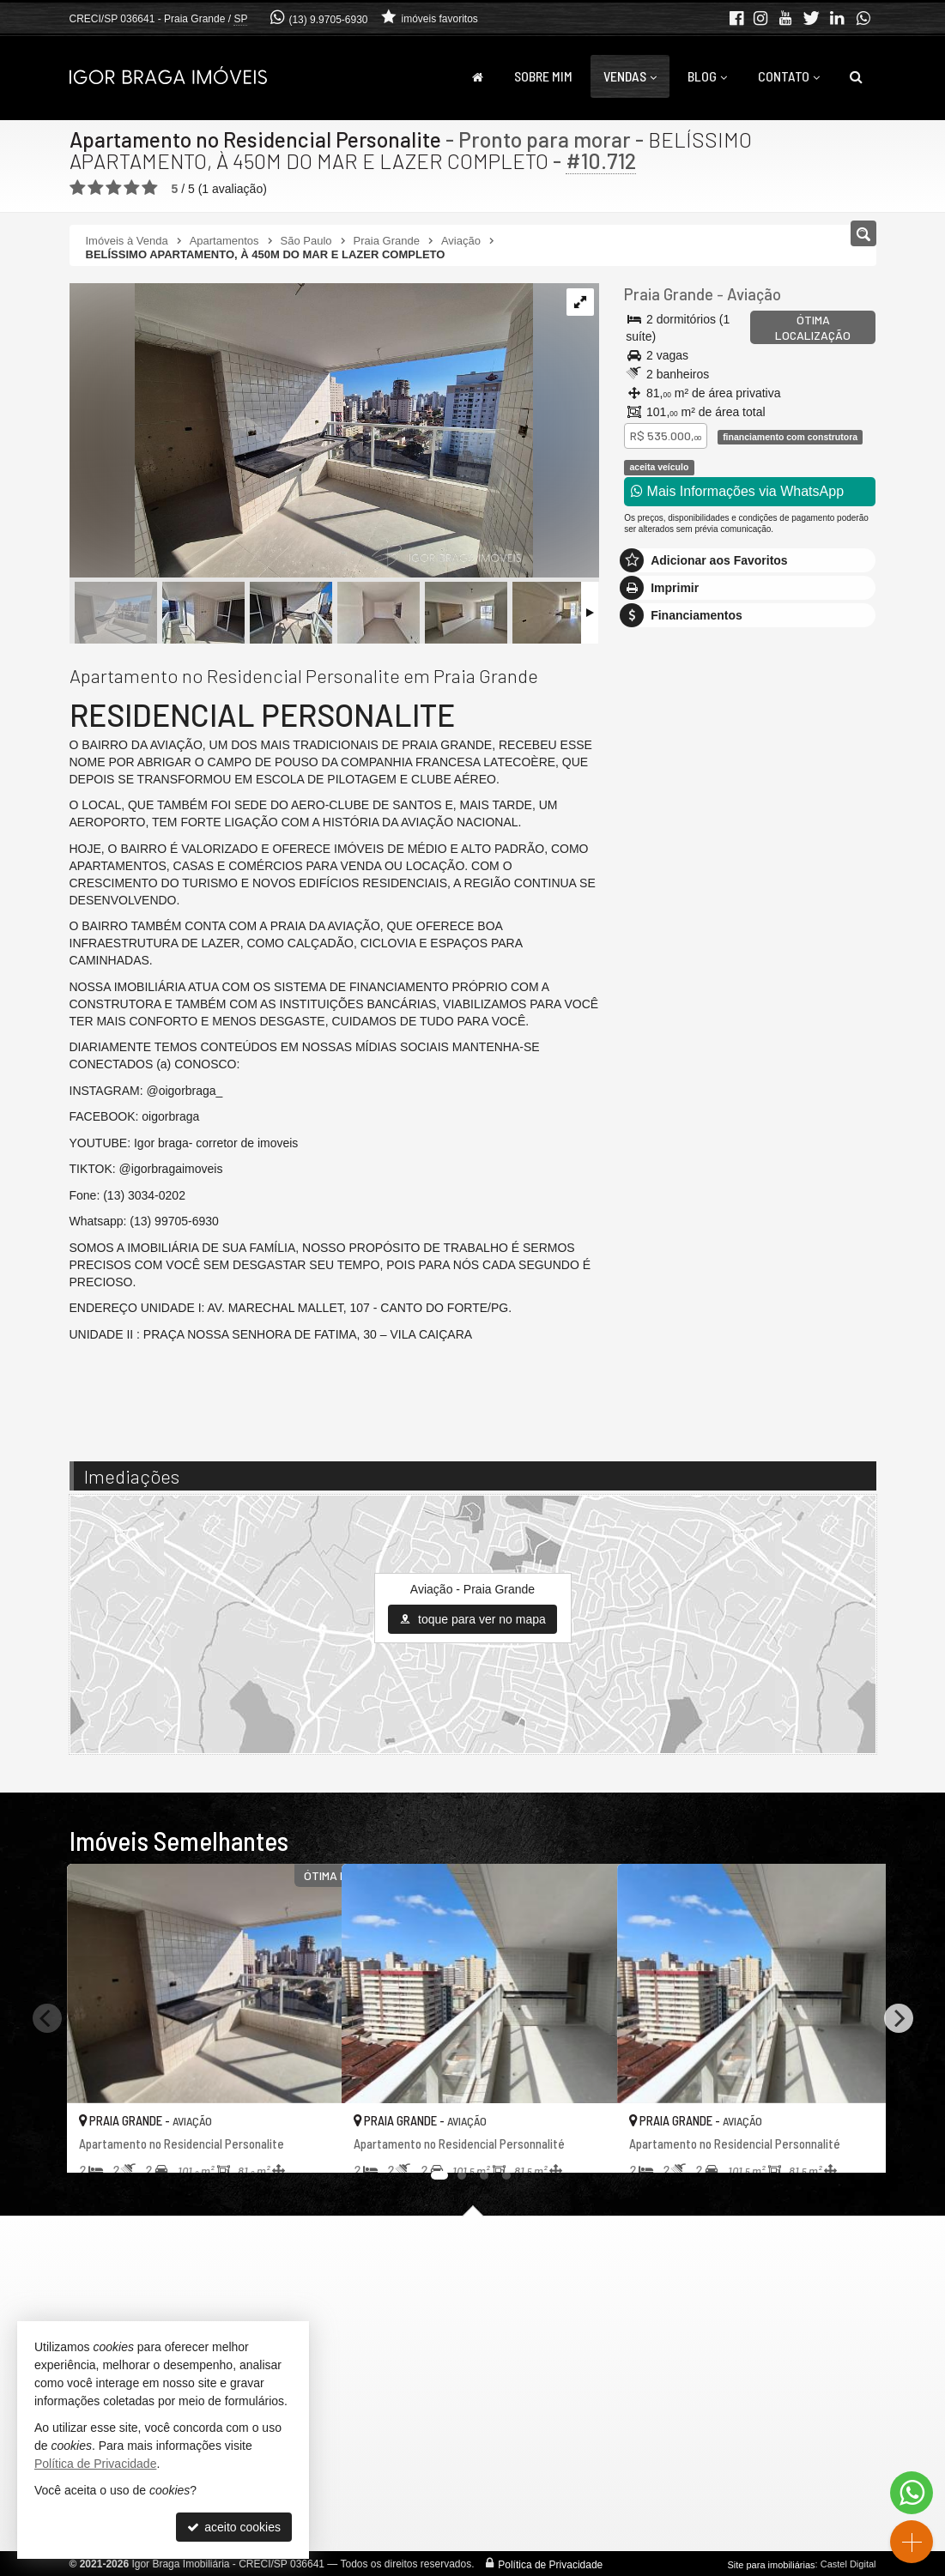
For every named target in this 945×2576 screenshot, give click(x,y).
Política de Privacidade (550, 2564)
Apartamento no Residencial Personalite (257, 139)
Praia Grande (667, 294)
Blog (707, 76)
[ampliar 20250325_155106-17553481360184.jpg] (301, 431)
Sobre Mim (543, 76)
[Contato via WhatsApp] (911, 2492)
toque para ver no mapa (472, 1619)
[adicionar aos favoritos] (310, 2144)
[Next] (898, 2018)
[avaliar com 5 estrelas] (150, 188)
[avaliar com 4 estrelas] (132, 188)
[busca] (856, 76)
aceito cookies (234, 2527)
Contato (789, 76)
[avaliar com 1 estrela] (78, 188)
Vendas (630, 76)
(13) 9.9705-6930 (327, 20)
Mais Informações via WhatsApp (737, 491)
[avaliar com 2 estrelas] (96, 188)
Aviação (750, 294)
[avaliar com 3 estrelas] (114, 188)
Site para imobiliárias (771, 2564)
